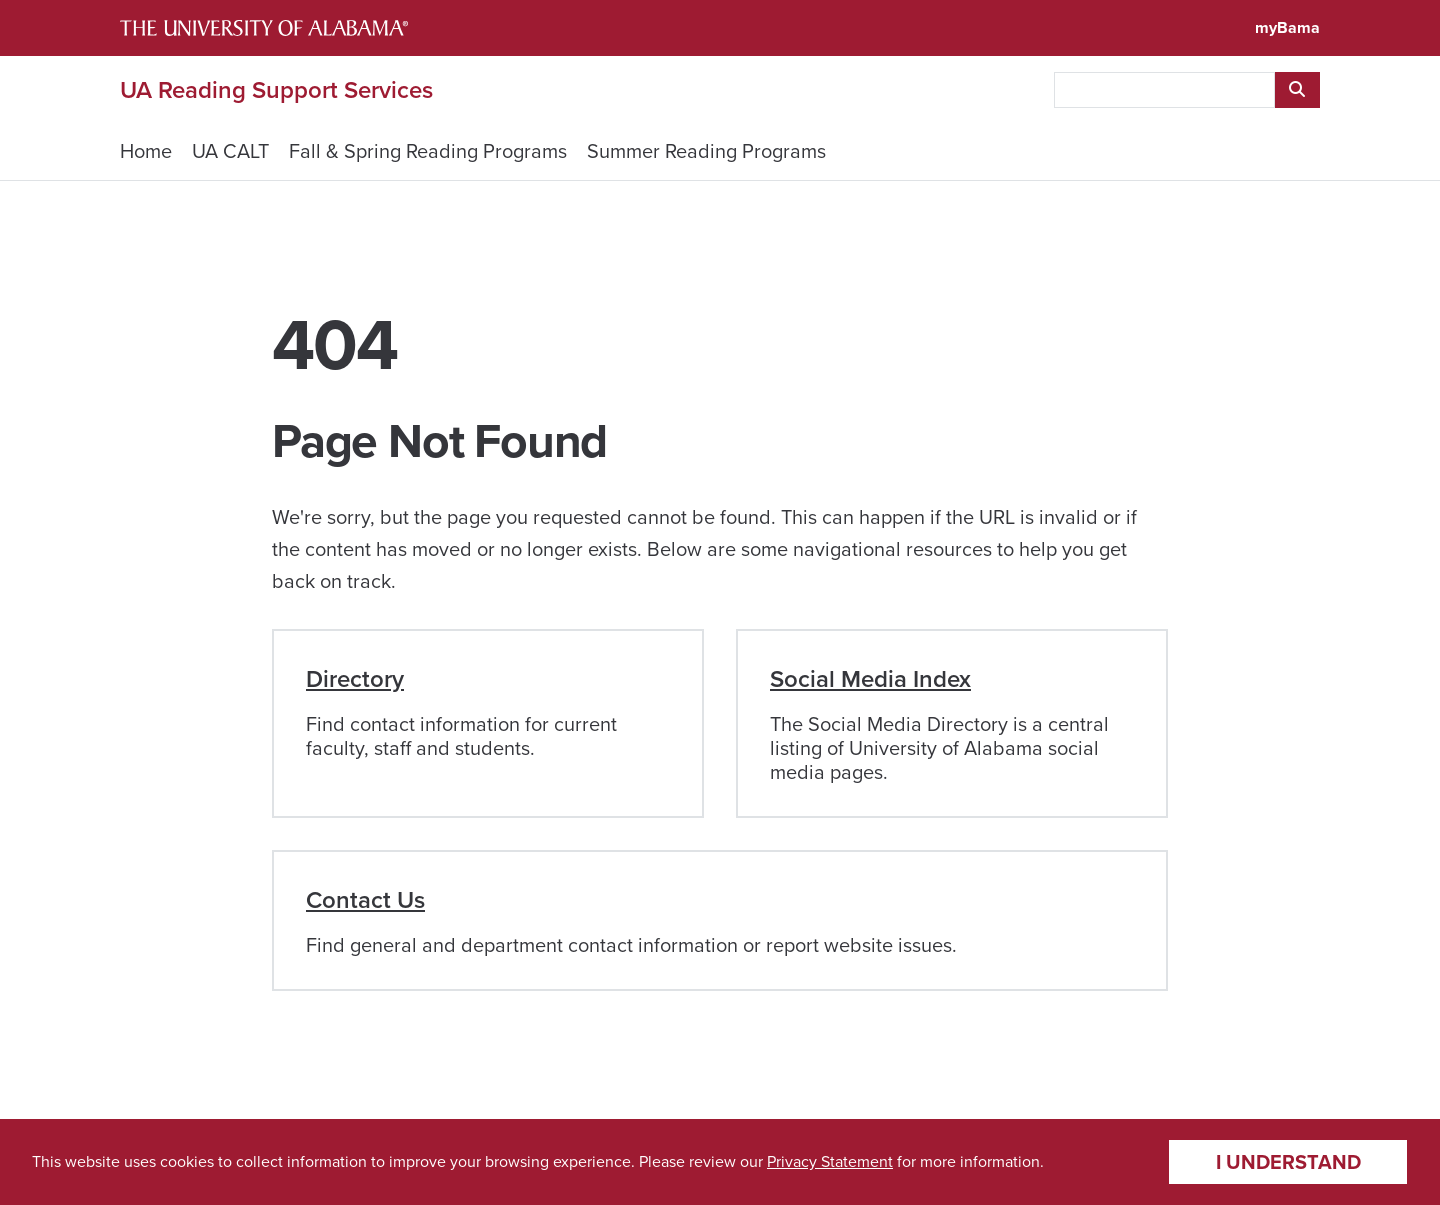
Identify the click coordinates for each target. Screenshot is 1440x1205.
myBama (1287, 27)
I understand (1288, 1162)
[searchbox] (1164, 90)
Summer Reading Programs (706, 151)
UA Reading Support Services (276, 90)
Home (146, 151)
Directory (355, 679)
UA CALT (230, 151)
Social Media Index (870, 679)
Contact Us (365, 900)
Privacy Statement (830, 1161)
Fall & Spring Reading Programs (428, 151)
